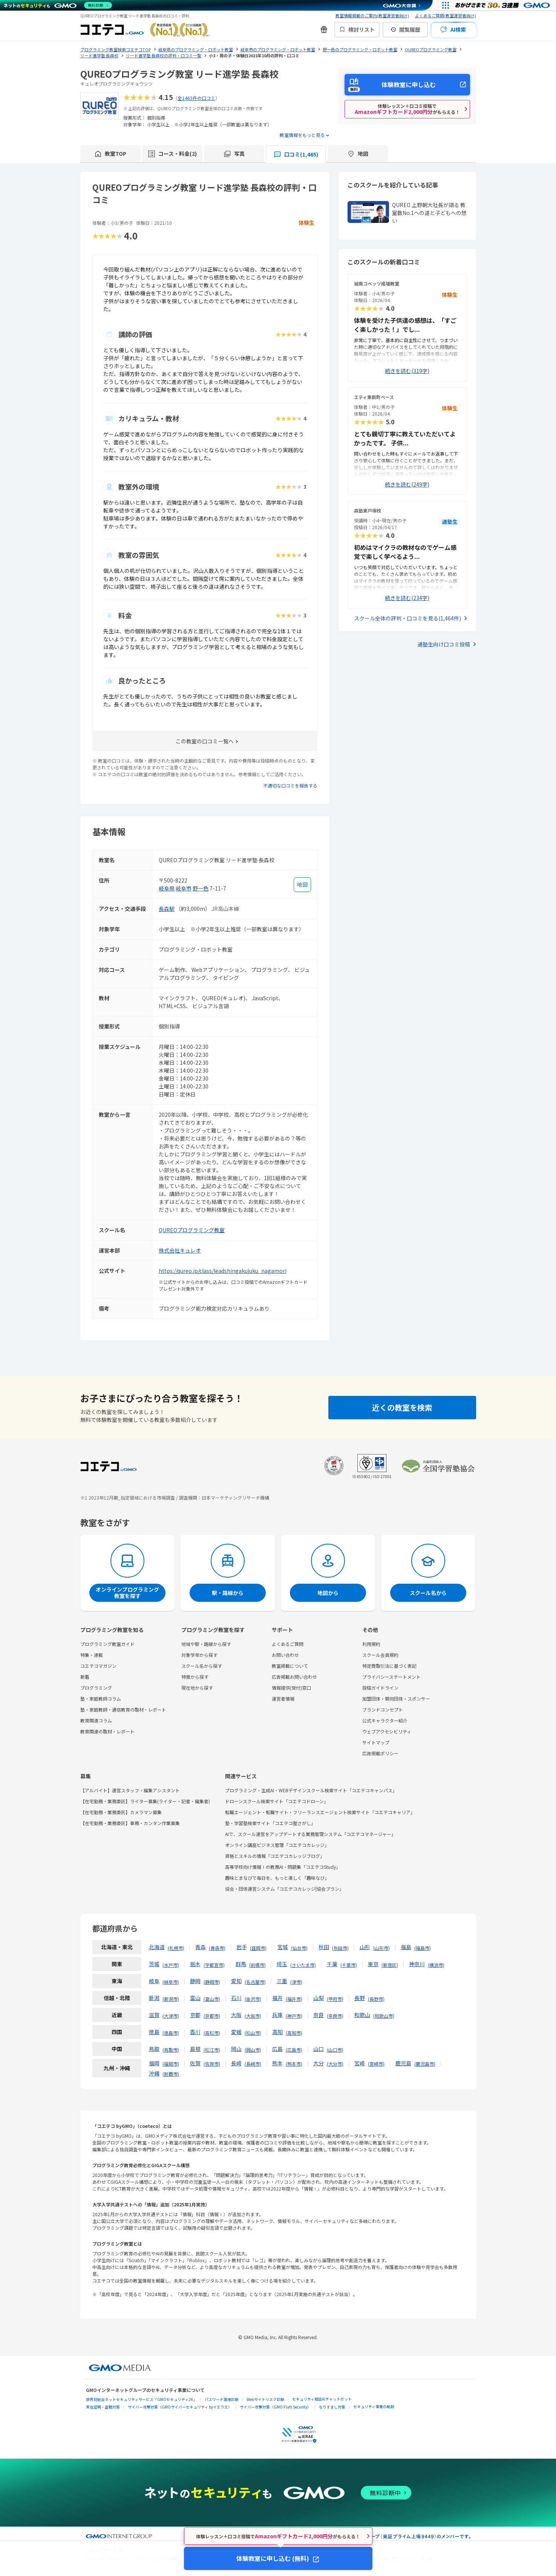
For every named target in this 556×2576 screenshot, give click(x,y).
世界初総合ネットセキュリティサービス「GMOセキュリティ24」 (141, 2399)
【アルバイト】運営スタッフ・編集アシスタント (130, 1790)
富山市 (212, 1999)
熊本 (277, 2063)
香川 (195, 2032)
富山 (195, 1998)
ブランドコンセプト (382, 1709)
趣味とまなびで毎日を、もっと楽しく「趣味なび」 (277, 1877)
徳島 (154, 2032)
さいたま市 (303, 1965)
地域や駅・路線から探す (206, 1644)
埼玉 (282, 1964)
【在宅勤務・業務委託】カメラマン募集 (121, 1812)
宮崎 (359, 2063)
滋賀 (154, 2015)
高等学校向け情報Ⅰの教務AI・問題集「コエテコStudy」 (282, 1867)
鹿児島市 (425, 2063)
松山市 (253, 2032)
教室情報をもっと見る (302, 135)
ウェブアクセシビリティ (386, 1731)
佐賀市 (212, 2063)
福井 (277, 1998)
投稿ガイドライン (380, 1687)
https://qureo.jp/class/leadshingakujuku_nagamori (222, 1270)
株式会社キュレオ (180, 1250)
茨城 (154, 1964)
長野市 (376, 1999)
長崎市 (253, 2063)
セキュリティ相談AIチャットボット (322, 2399)
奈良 (318, 2015)
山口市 (335, 2049)
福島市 (422, 1948)
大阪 (236, 2015)
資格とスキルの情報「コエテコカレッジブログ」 (275, 1856)
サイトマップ (375, 1742)
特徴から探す (194, 1676)
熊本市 (294, 2063)
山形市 (381, 1948)
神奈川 (417, 1964)
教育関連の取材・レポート (107, 1731)
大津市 (171, 2016)
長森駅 (167, 908)
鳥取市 (171, 2049)
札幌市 (176, 1948)
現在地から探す (197, 1687)
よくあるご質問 (287, 1644)
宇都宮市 (214, 1965)
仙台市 (299, 1948)
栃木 (195, 1964)
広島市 (294, 2049)
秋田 (324, 1947)
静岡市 (212, 1982)
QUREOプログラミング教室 (192, 1230)
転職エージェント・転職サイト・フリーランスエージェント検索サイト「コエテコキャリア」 (320, 1812)
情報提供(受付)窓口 (291, 1687)
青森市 (217, 1948)
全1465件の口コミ (196, 98)
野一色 (200, 888)
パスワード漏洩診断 (222, 2399)
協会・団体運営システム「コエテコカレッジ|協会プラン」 (284, 1888)
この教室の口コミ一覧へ (205, 741)
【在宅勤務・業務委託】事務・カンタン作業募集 (130, 1823)
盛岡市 (258, 1948)
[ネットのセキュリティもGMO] (58, 5)
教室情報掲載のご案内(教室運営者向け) (372, 15)
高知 (277, 2032)
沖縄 (154, 2073)
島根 (195, 2049)
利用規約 (371, 1644)
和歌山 (362, 2015)
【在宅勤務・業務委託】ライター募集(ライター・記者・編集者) (145, 1801)
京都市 (212, 2016)
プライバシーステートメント (391, 1676)
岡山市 (253, 2049)
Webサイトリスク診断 (265, 2399)
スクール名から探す (201, 1666)
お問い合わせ (285, 1655)
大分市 (335, 2063)
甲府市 (335, 1999)
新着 (84, 1676)
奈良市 (335, 2016)
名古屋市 (255, 1982)
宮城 (282, 1947)
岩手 (241, 1947)
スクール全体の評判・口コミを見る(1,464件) (407, 618)
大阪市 (253, 2016)
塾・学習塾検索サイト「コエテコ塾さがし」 (270, 1823)
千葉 (332, 1964)
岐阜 (154, 1981)
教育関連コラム (96, 1720)
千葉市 (348, 1965)
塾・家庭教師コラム (100, 1698)
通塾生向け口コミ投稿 (443, 644)
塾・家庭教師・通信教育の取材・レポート (123, 1709)
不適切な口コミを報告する (290, 785)
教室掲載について (290, 1666)
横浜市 (436, 1965)
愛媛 (236, 2032)
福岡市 (171, 2063)
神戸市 (294, 2016)
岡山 (236, 2049)
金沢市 (253, 1999)
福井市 (294, 1999)
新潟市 (171, 1999)
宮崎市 (376, 2063)
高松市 (212, 2032)
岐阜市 (183, 888)
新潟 (154, 1998)
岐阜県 (167, 888)
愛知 (236, 1981)
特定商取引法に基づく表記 (389, 1666)
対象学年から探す (199, 1655)
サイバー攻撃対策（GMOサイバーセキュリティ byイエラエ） (180, 2407)
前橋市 (257, 1965)
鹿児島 (403, 2063)
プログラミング (96, 1687)
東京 (373, 1964)
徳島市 (171, 2032)
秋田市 (340, 1948)
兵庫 (277, 2015)
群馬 (241, 1964)
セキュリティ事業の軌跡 (373, 2406)
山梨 (318, 1998)
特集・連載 (91, 1655)
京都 (195, 2015)
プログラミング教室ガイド (107, 1644)
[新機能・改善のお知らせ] (323, 29)
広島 (277, 2049)
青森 (200, 1947)
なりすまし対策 (332, 2407)
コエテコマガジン (98, 1666)
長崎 (236, 2063)
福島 (406, 1947)
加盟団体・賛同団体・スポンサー (396, 1698)
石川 (236, 1998)
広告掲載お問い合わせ (294, 1676)
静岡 (195, 1981)
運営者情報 (283, 1698)
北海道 (157, 1947)
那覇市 (171, 2074)
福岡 (154, 2063)
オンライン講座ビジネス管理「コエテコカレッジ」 (277, 1845)
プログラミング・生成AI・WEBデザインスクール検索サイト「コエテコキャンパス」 (311, 1790)
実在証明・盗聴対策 (103, 2407)
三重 (282, 1981)
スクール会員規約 (380, 1655)
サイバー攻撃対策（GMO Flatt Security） (275, 2407)
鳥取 (154, 2049)
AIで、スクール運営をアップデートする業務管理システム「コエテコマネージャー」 (310, 1834)
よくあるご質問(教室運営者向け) (445, 15)
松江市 (212, 2049)
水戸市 (171, 1965)
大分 (318, 2063)
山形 (365, 1947)
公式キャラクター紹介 (384, 1720)
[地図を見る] (302, 884)
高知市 (294, 2032)
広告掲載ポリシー (380, 1753)
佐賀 (195, 2063)
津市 (296, 1982)
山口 (318, 2049)
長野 (359, 1998)
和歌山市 (384, 2016)
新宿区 (390, 1965)
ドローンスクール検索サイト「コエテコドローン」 (276, 1801)
